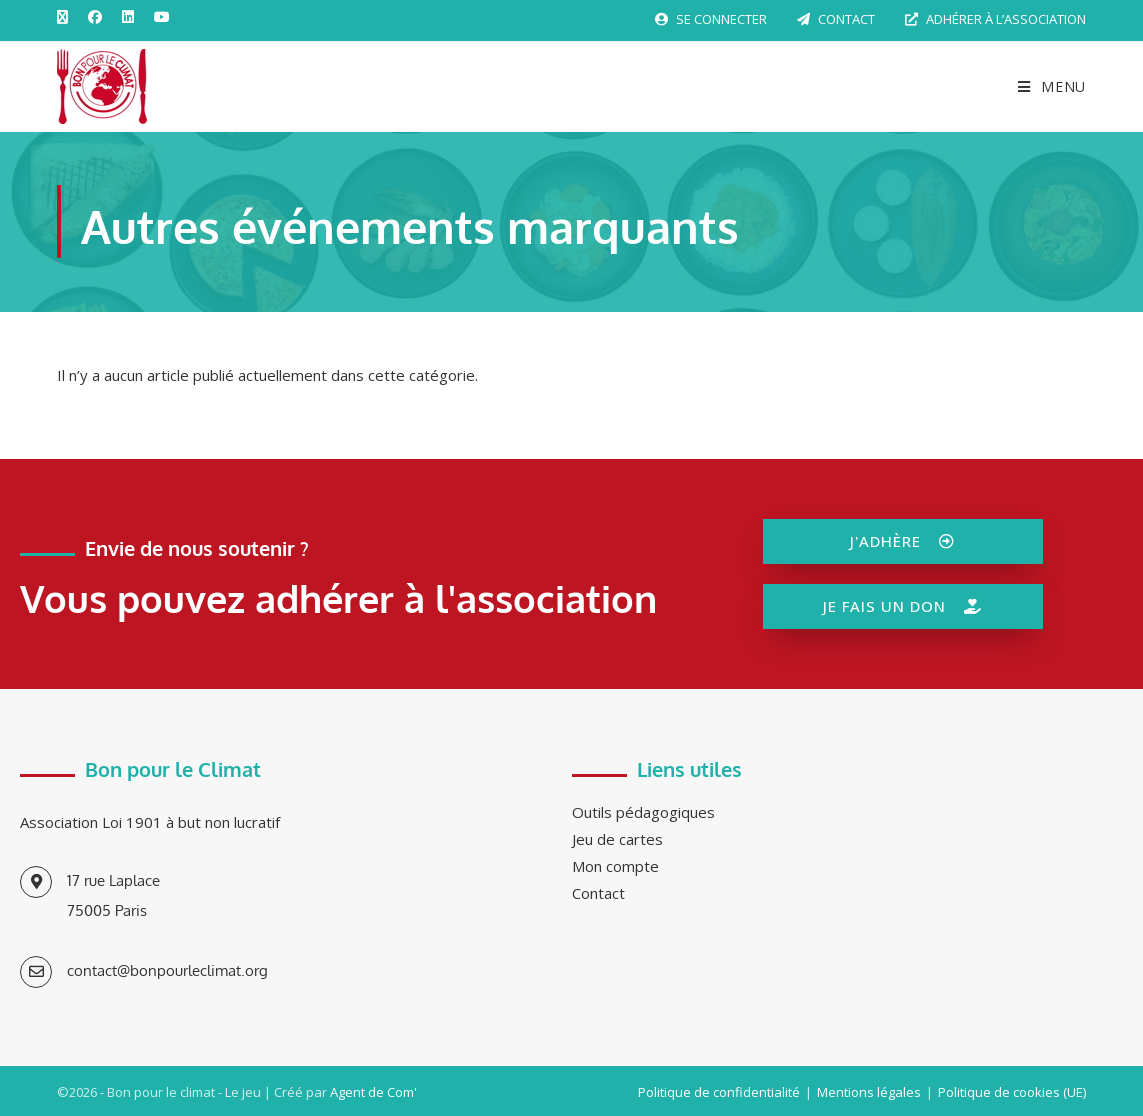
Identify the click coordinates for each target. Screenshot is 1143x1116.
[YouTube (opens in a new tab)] (162, 17)
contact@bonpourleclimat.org (167, 970)
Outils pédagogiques (643, 812)
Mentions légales (869, 1092)
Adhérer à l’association (995, 19)
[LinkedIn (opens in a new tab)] (128, 17)
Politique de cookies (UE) (1012, 1092)
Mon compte (615, 866)
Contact (836, 19)
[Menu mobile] (1044, 86)
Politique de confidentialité (719, 1092)
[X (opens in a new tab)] (67, 17)
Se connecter (711, 19)
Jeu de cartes (617, 839)
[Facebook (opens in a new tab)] (95, 17)
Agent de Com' (373, 1092)
